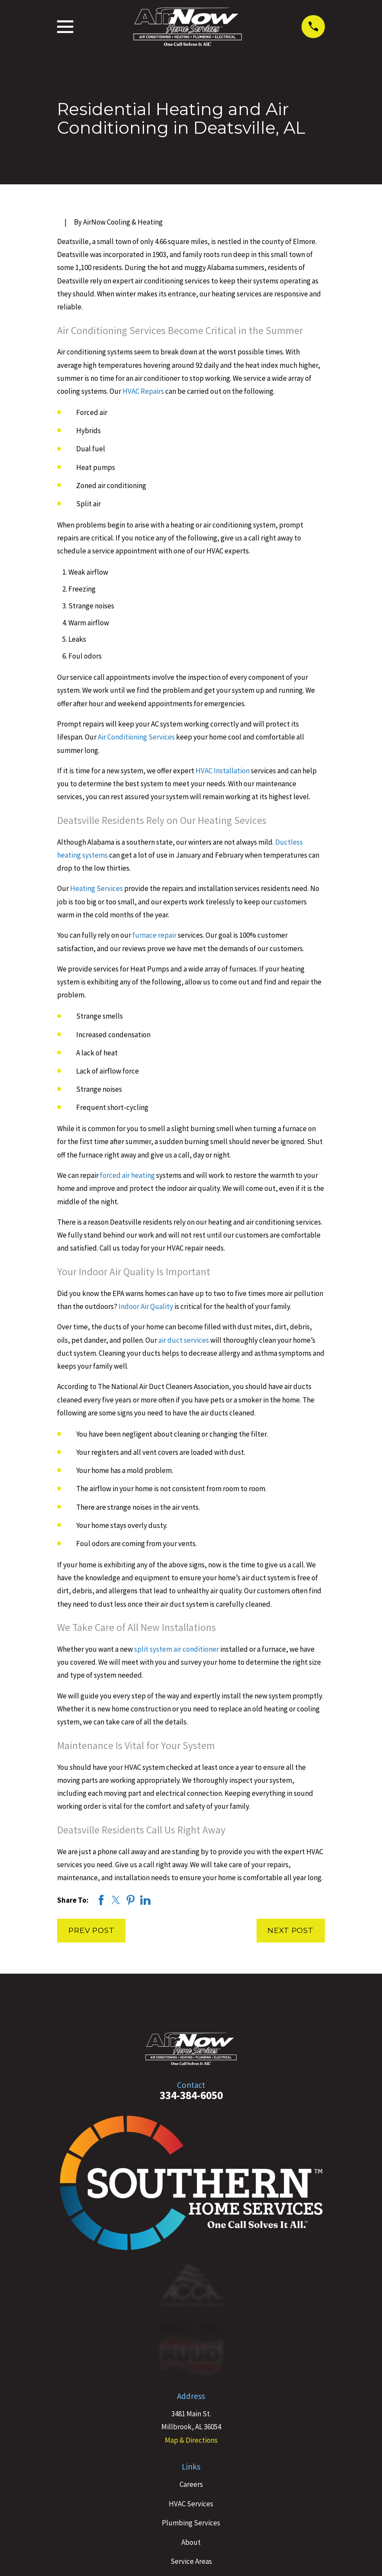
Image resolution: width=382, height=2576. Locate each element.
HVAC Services (191, 2503)
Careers (191, 2484)
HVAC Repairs (142, 391)
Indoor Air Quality (145, 1306)
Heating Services (96, 888)
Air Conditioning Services (135, 737)
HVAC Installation (222, 770)
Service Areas (191, 2561)
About (191, 2542)
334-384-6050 (191, 2095)
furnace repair (154, 935)
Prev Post (91, 1930)
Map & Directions (191, 2440)
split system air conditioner (176, 1649)
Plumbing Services (191, 2523)
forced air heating (127, 1175)
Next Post (290, 1930)
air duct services (183, 1340)
